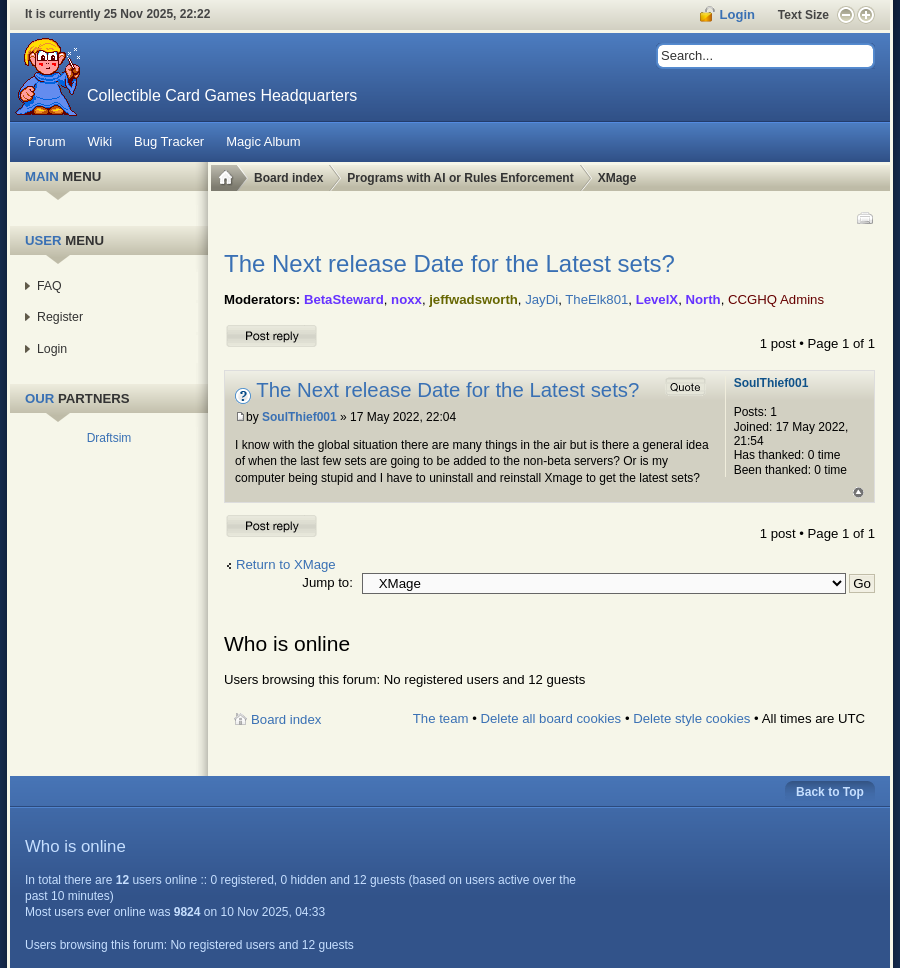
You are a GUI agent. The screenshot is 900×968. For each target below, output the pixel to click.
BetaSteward (344, 299)
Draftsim (109, 438)
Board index (288, 178)
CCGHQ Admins (776, 299)
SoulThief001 (299, 417)
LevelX (657, 299)
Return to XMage (286, 564)
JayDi (541, 299)
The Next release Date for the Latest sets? (449, 263)
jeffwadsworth (473, 299)
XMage (617, 178)
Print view (864, 218)
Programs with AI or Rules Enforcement (460, 178)
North (703, 299)
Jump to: (327, 582)
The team (441, 718)
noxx (406, 299)
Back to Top (830, 792)
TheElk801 (596, 299)
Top (858, 492)
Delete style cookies (691, 718)
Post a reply (272, 335)
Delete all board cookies (550, 718)
